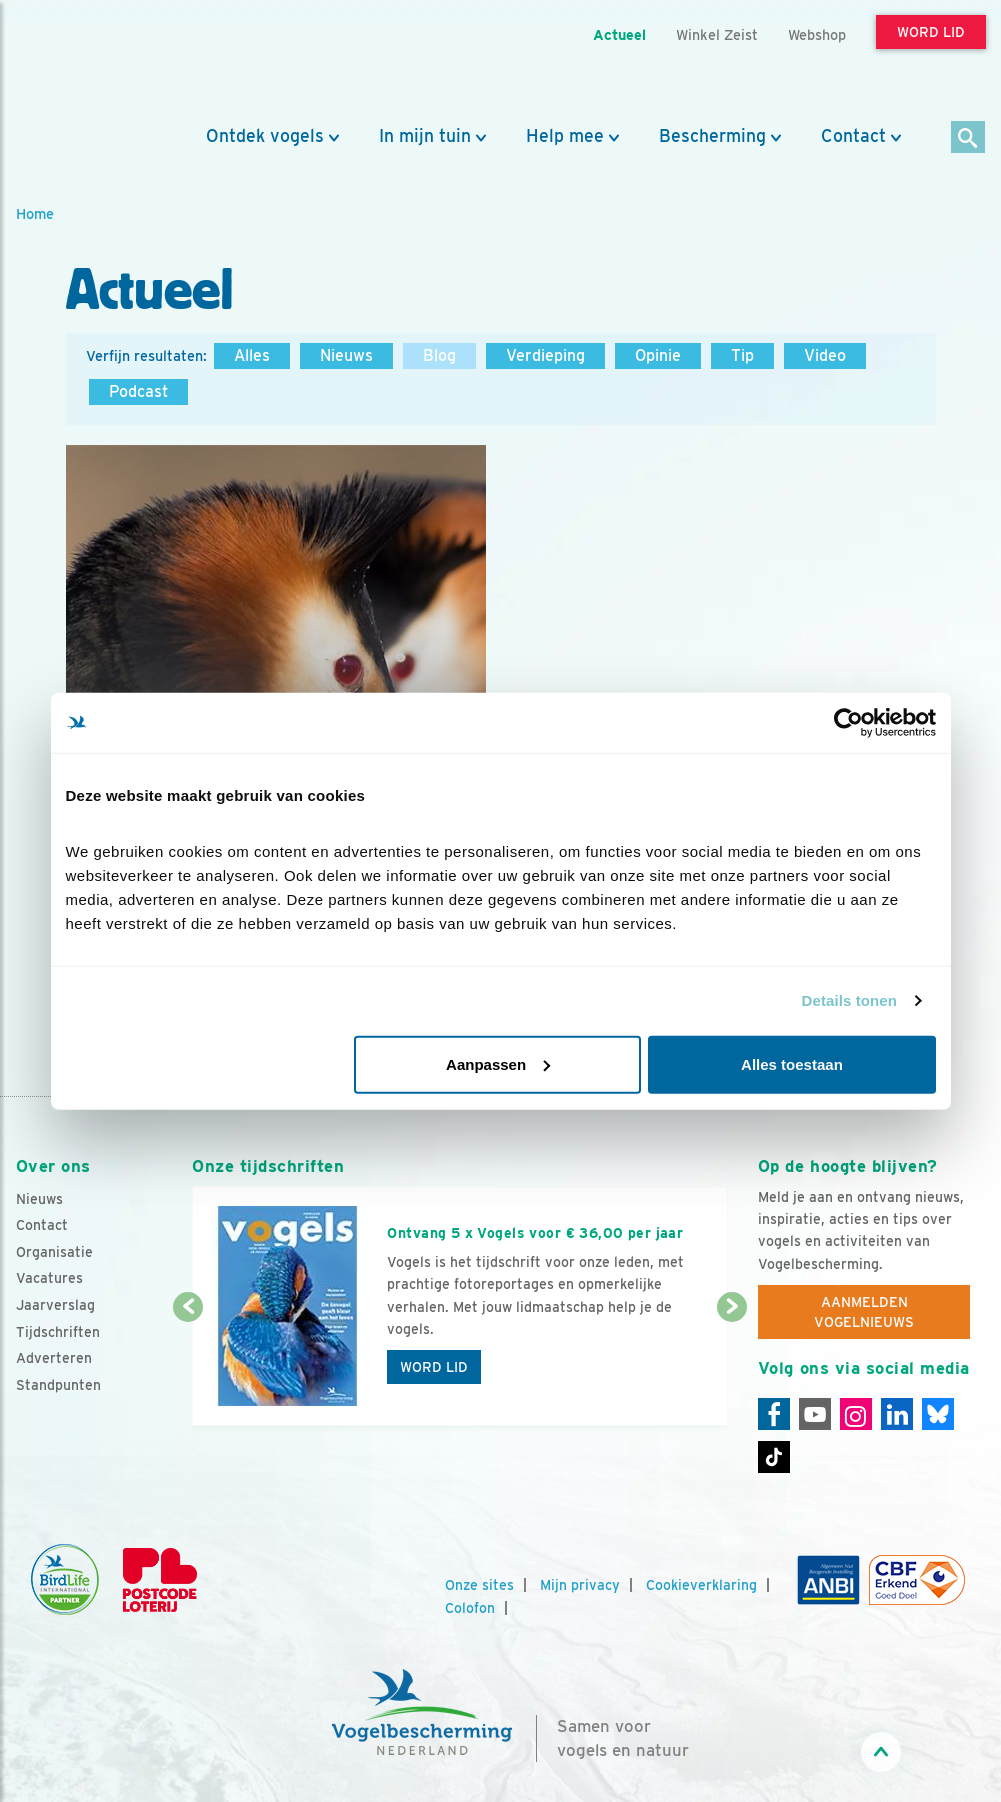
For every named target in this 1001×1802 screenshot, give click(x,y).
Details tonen (849, 1000)
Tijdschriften (58, 1332)
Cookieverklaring (701, 1585)
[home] (106, 63)
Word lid (434, 1367)
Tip (742, 355)
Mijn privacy (580, 1585)
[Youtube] (815, 1414)
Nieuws (346, 355)
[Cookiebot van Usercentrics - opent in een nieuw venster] (848, 723)
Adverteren (54, 1358)
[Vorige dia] (188, 1368)
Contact (853, 136)
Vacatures (49, 1278)
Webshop (817, 34)
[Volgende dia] (732, 1368)
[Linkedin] (897, 1414)
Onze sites (479, 1585)
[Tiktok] (774, 1457)
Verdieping (545, 355)
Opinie (658, 355)
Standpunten (58, 1385)
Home (35, 213)
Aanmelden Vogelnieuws (864, 1312)
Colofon (470, 1608)
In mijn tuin (425, 136)
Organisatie (54, 1252)
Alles (252, 355)
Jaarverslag (55, 1305)
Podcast (138, 391)
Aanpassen (498, 1063)
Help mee (565, 136)
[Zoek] (968, 138)
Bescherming (712, 136)
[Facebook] (774, 1414)
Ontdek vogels (265, 136)
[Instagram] (856, 1414)
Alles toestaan (792, 1063)
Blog (439, 355)
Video (825, 355)
